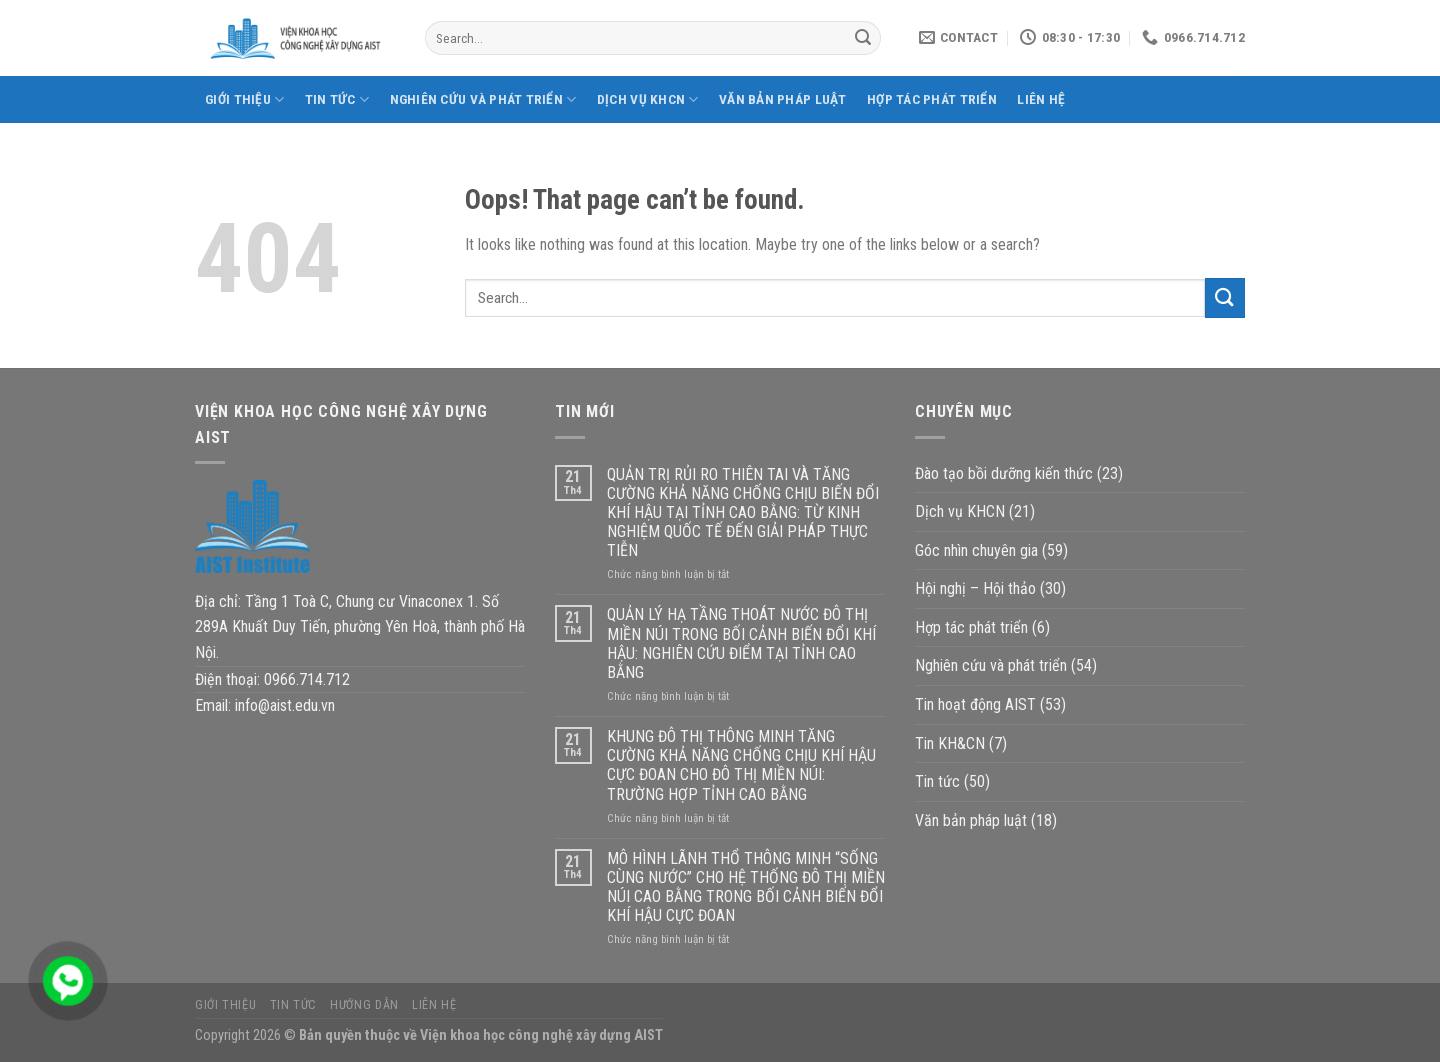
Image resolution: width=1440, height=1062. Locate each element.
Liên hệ (1041, 99)
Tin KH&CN (950, 743)
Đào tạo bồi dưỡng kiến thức (1004, 473)
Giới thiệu (244, 99)
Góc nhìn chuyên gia (976, 550)
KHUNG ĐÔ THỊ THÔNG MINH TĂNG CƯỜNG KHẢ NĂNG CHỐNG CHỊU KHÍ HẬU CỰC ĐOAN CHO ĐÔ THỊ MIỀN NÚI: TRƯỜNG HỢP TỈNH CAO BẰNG (741, 765)
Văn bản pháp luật (783, 99)
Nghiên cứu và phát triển (483, 99)
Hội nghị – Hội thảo (975, 588)
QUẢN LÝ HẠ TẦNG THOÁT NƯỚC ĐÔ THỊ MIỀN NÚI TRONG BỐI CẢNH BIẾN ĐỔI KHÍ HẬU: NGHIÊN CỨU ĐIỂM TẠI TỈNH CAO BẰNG (741, 643)
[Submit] (863, 38)
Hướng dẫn (364, 1005)
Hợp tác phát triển (932, 99)
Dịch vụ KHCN (648, 99)
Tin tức (337, 99)
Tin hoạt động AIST (975, 704)
